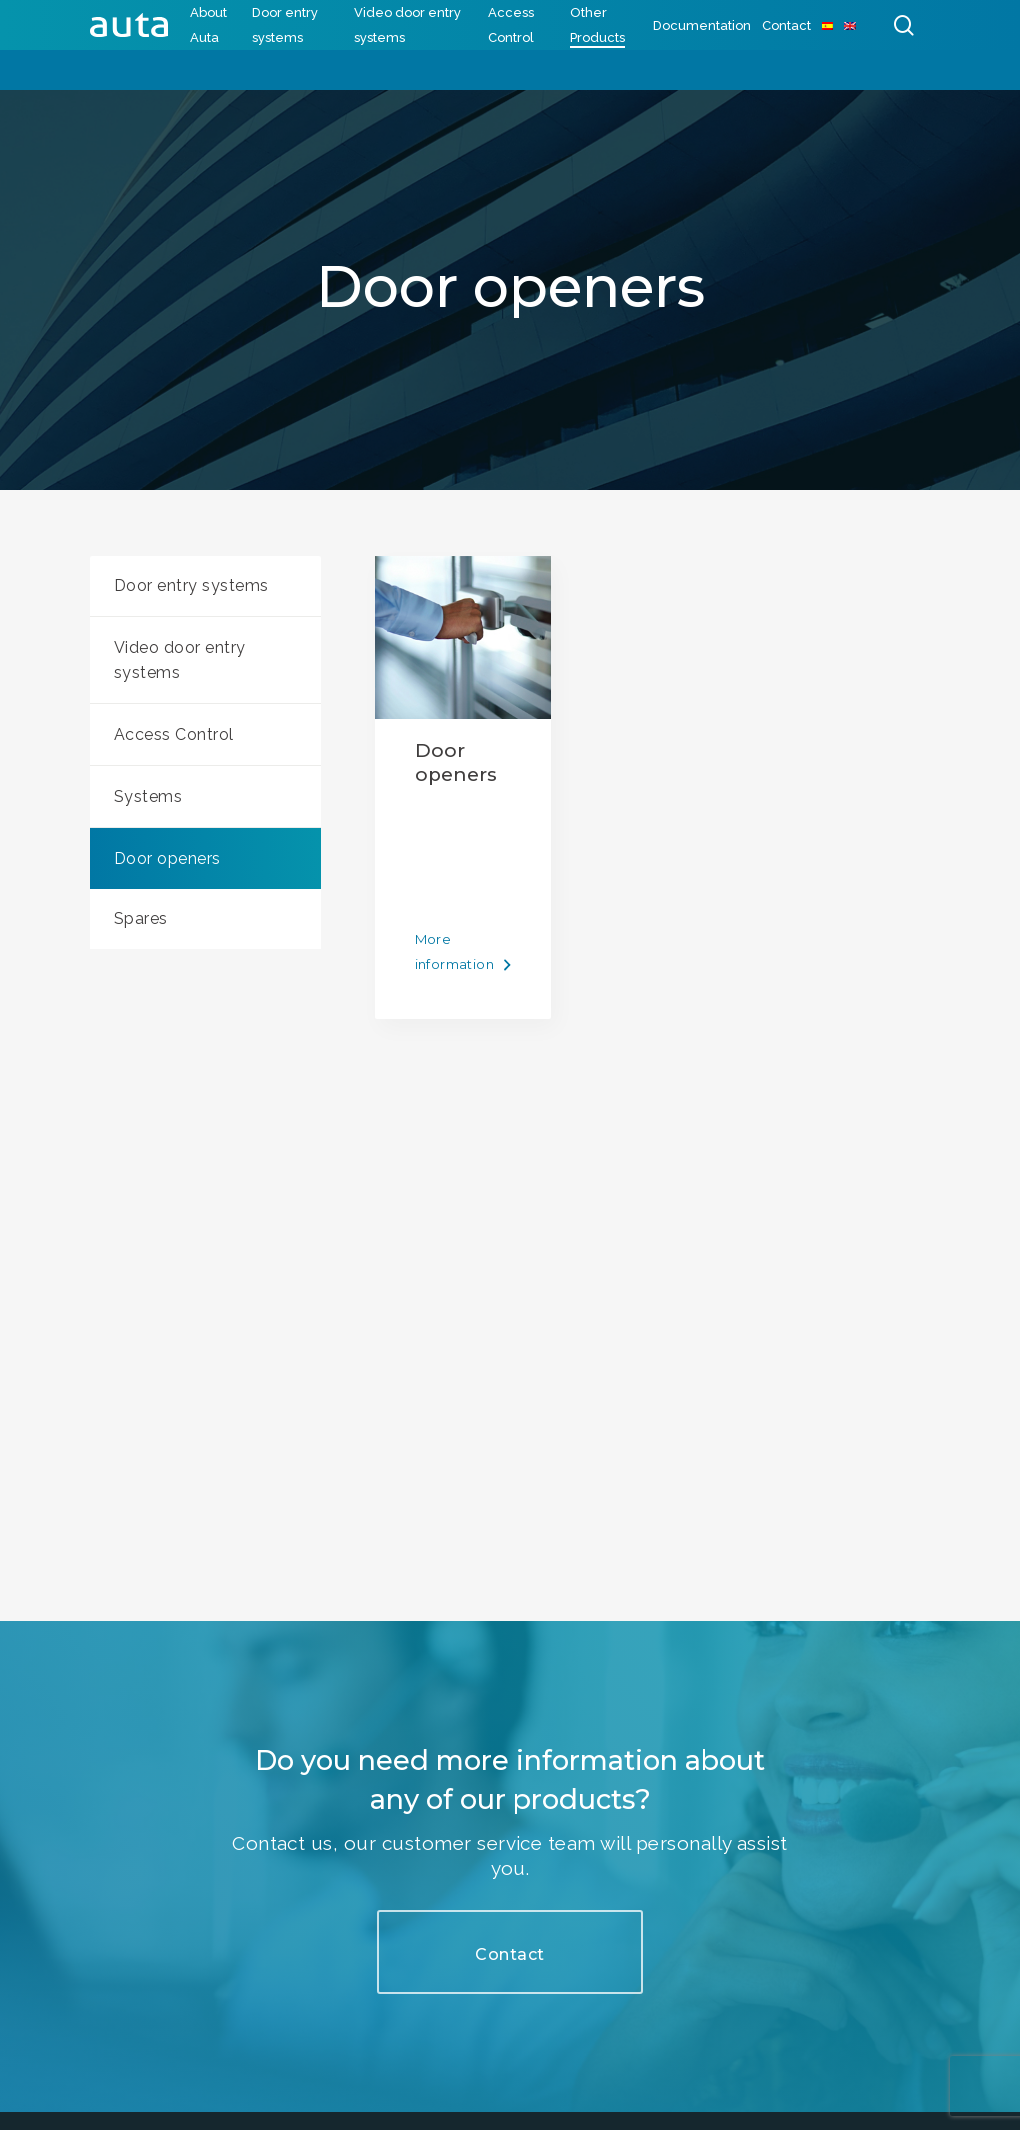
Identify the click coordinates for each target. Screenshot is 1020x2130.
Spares (141, 918)
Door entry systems (191, 585)
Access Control (174, 734)
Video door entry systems (180, 660)
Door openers (167, 858)
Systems (148, 796)
